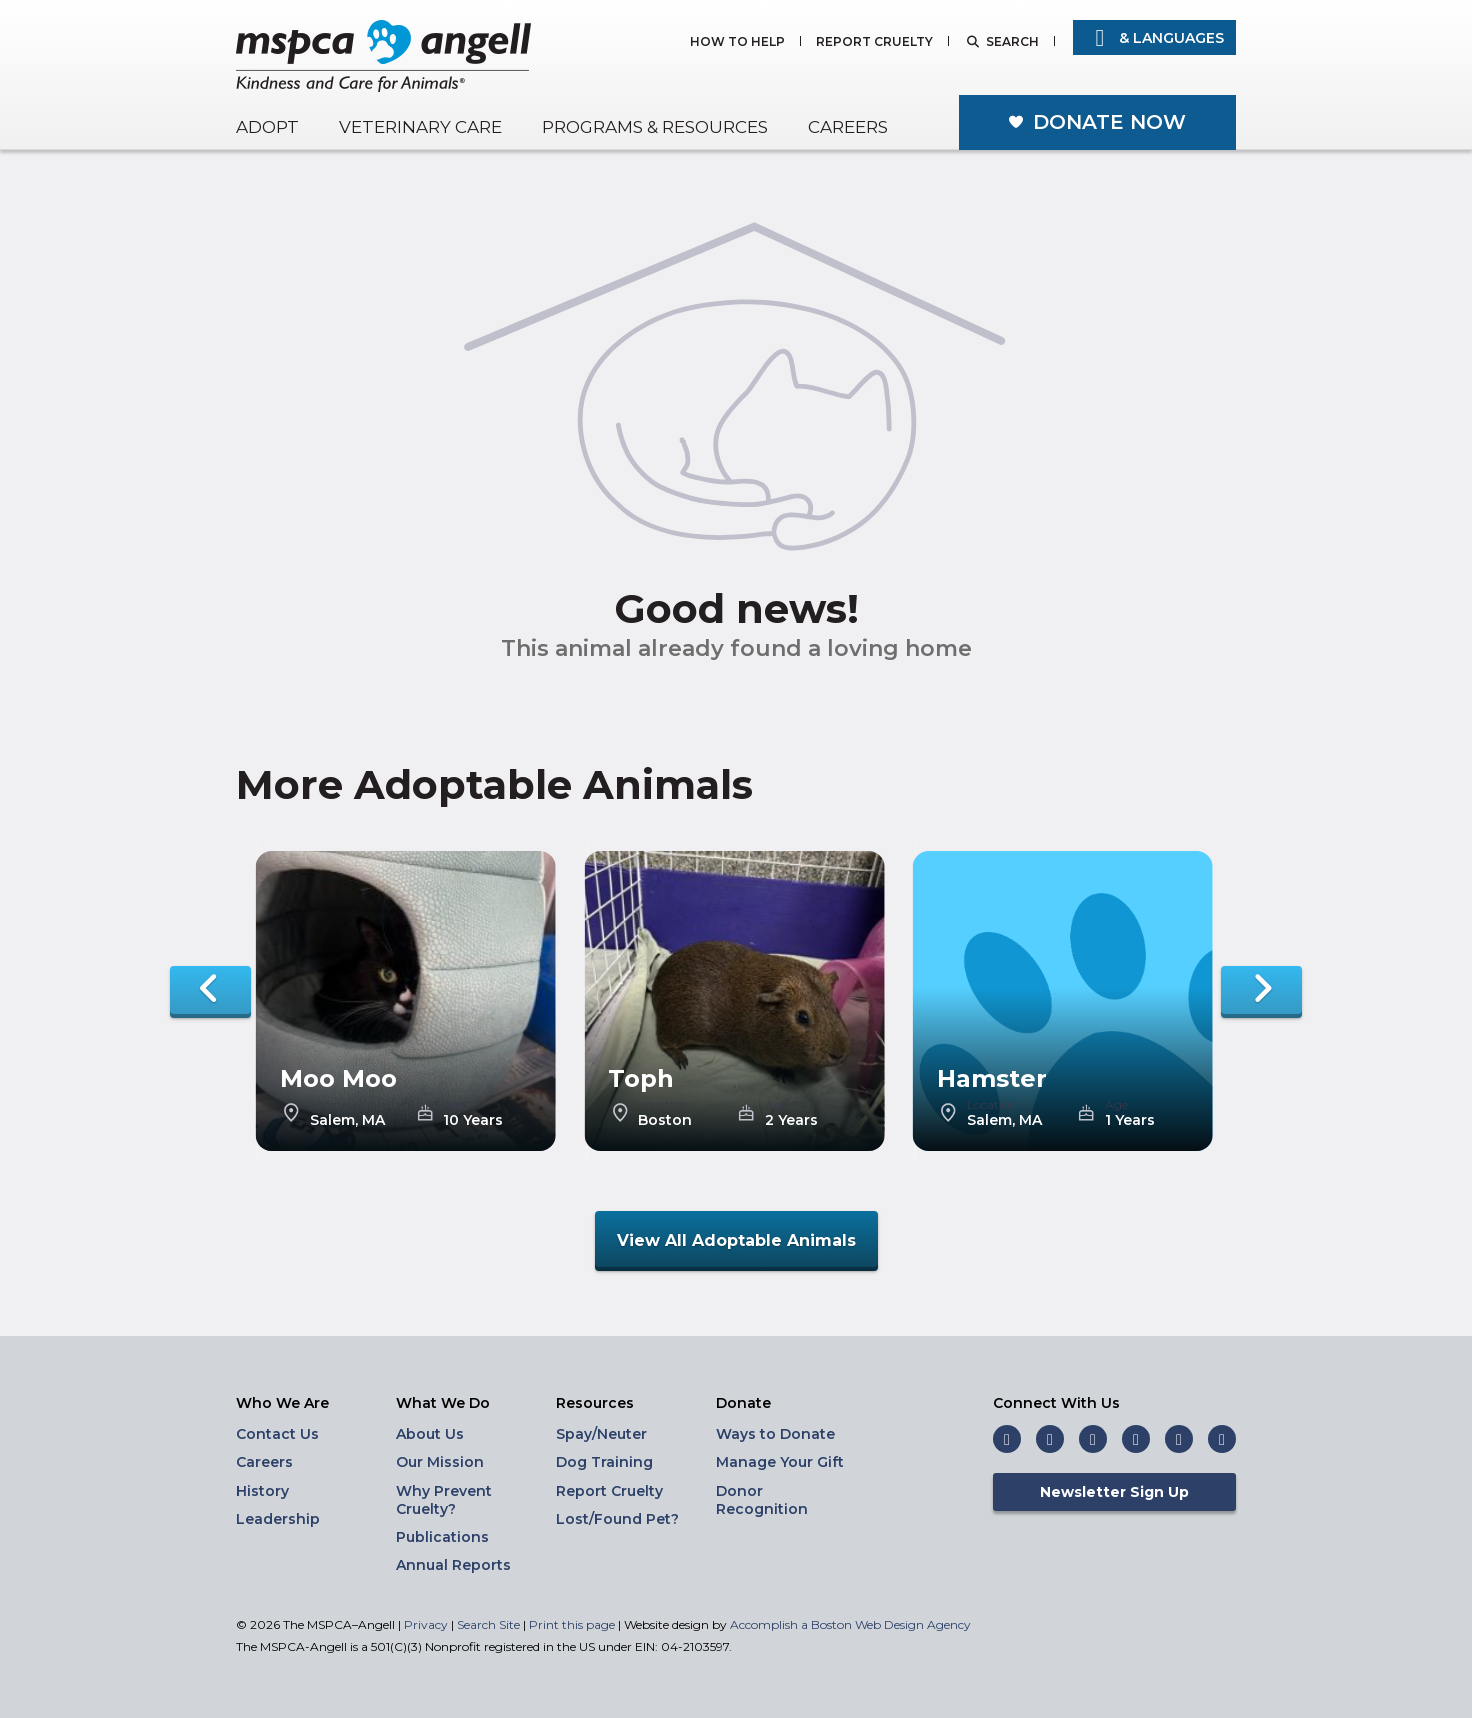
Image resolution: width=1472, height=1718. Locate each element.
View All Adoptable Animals (736, 1240)
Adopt (267, 127)
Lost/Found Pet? (617, 1519)
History (262, 1491)
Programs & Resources (655, 127)
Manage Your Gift (780, 1462)
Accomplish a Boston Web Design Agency (850, 1624)
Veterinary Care (420, 127)
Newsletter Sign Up (1114, 1492)
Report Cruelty (874, 42)
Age (454, 1105)
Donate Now (1109, 122)
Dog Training (604, 1462)
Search (1012, 42)
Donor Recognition (762, 1500)
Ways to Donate (775, 1434)
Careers (848, 127)
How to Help (737, 42)
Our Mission (440, 1462)
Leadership (278, 1519)
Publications (442, 1537)
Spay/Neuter (601, 1434)
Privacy (426, 1624)
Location (335, 1105)
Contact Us (277, 1434)
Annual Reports (453, 1565)
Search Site (490, 1624)
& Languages (1154, 38)
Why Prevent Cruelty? (444, 1500)
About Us (430, 1434)
